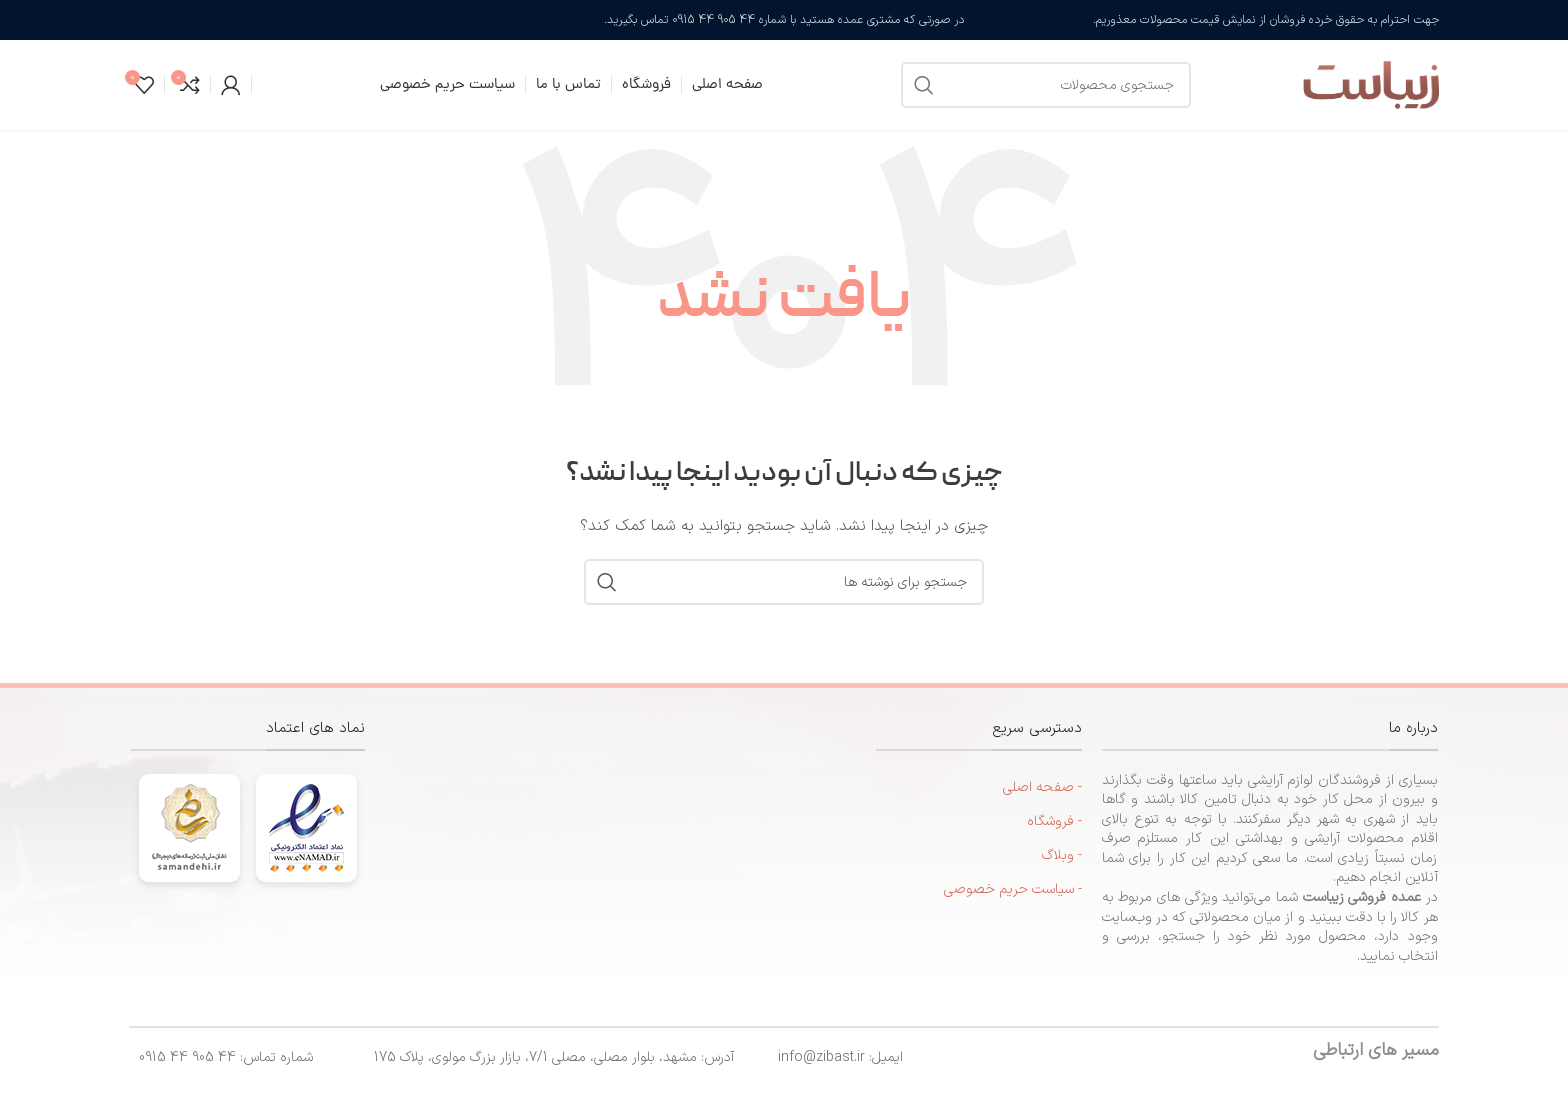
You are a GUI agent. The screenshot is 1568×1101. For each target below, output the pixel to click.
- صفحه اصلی (1042, 787)
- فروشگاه (1054, 821)
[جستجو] (1046, 85)
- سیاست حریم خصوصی (1013, 889)
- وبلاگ (1062, 855)
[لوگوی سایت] (1325, 84)
